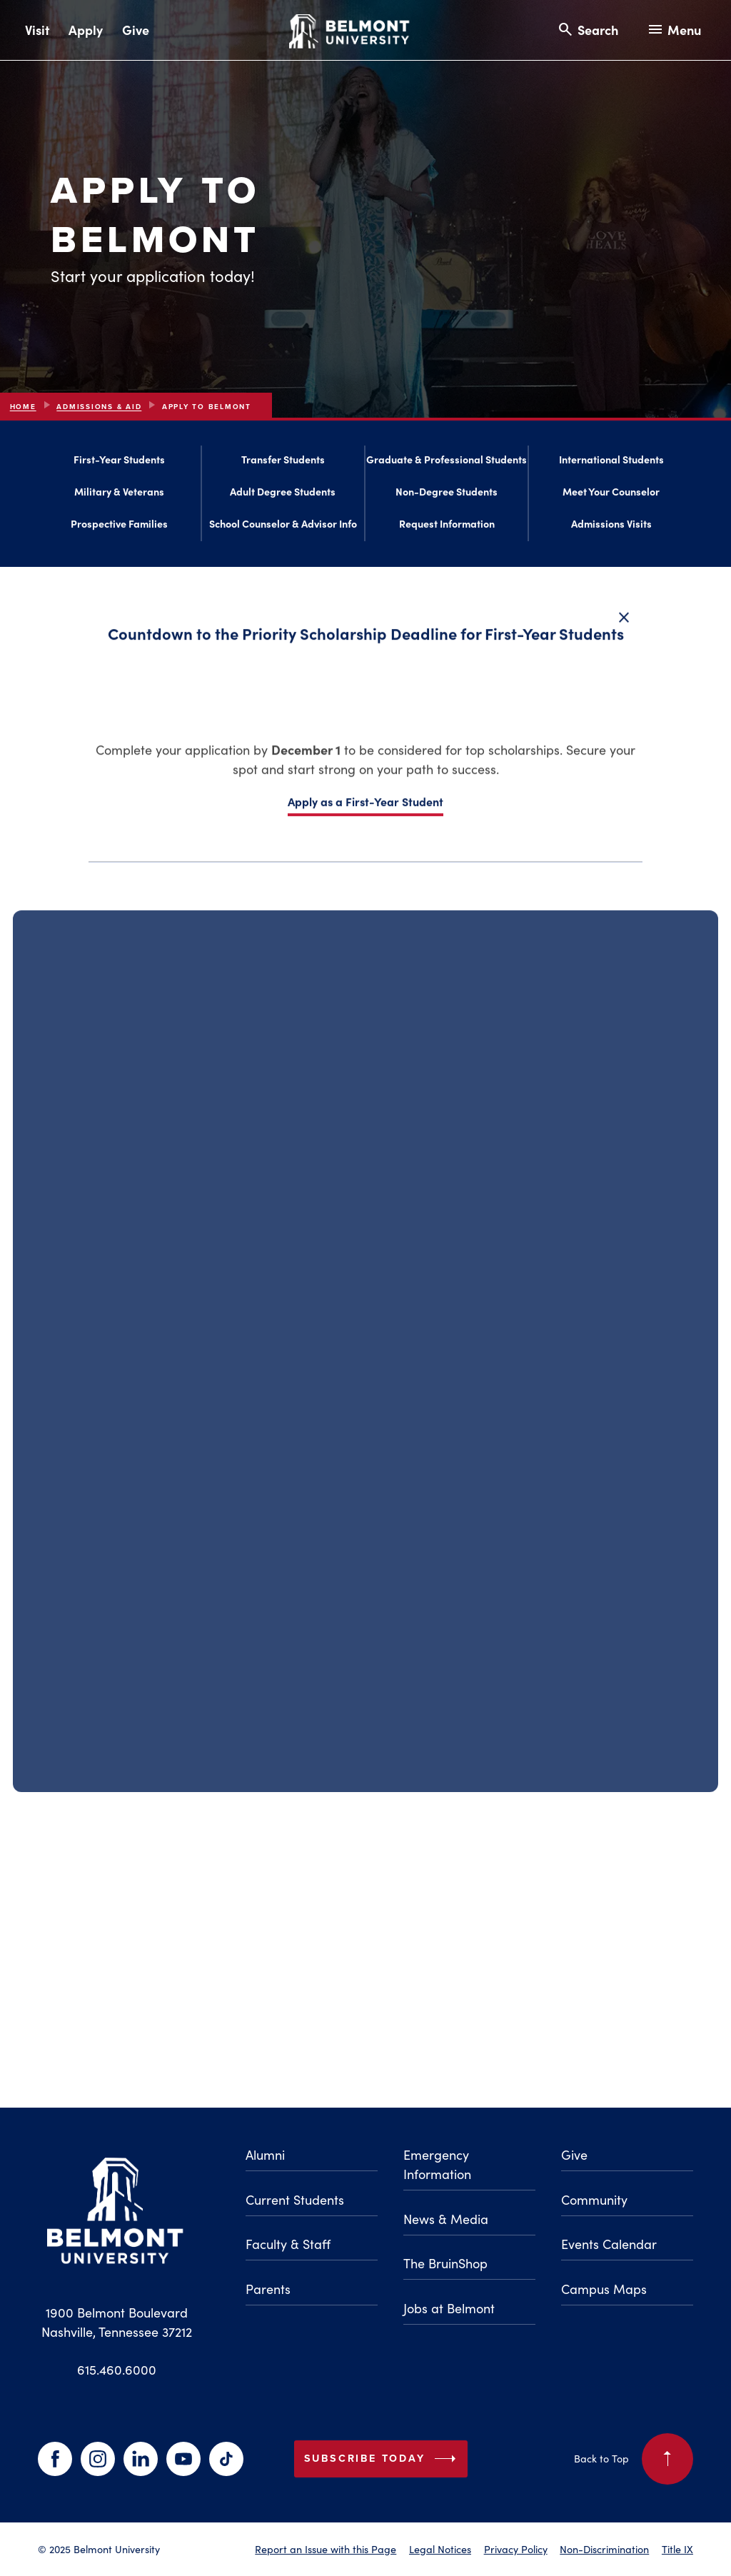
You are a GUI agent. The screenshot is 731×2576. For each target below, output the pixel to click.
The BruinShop (445, 2263)
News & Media (445, 2219)
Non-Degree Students (446, 494)
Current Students (295, 2199)
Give (135, 30)
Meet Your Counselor (611, 494)
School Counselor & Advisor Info (283, 526)
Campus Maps (604, 2289)
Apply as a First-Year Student (365, 809)
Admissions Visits (611, 526)
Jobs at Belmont (449, 2308)
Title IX (677, 2549)
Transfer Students (283, 463)
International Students (611, 463)
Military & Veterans (119, 494)
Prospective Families (119, 526)
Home (23, 406)
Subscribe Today (383, 2459)
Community (594, 2199)
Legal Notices (440, 2549)
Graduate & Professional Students (446, 463)
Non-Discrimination (604, 2549)
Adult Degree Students (283, 494)
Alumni (265, 2154)
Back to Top (633, 2459)
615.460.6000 (116, 2369)
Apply (86, 30)
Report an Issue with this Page (325, 2549)
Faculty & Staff (288, 2244)
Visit (37, 30)
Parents (268, 2289)
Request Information (447, 526)
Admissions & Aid (98, 406)
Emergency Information (437, 2164)
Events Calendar (609, 2244)
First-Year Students (119, 463)
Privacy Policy (516, 2549)
